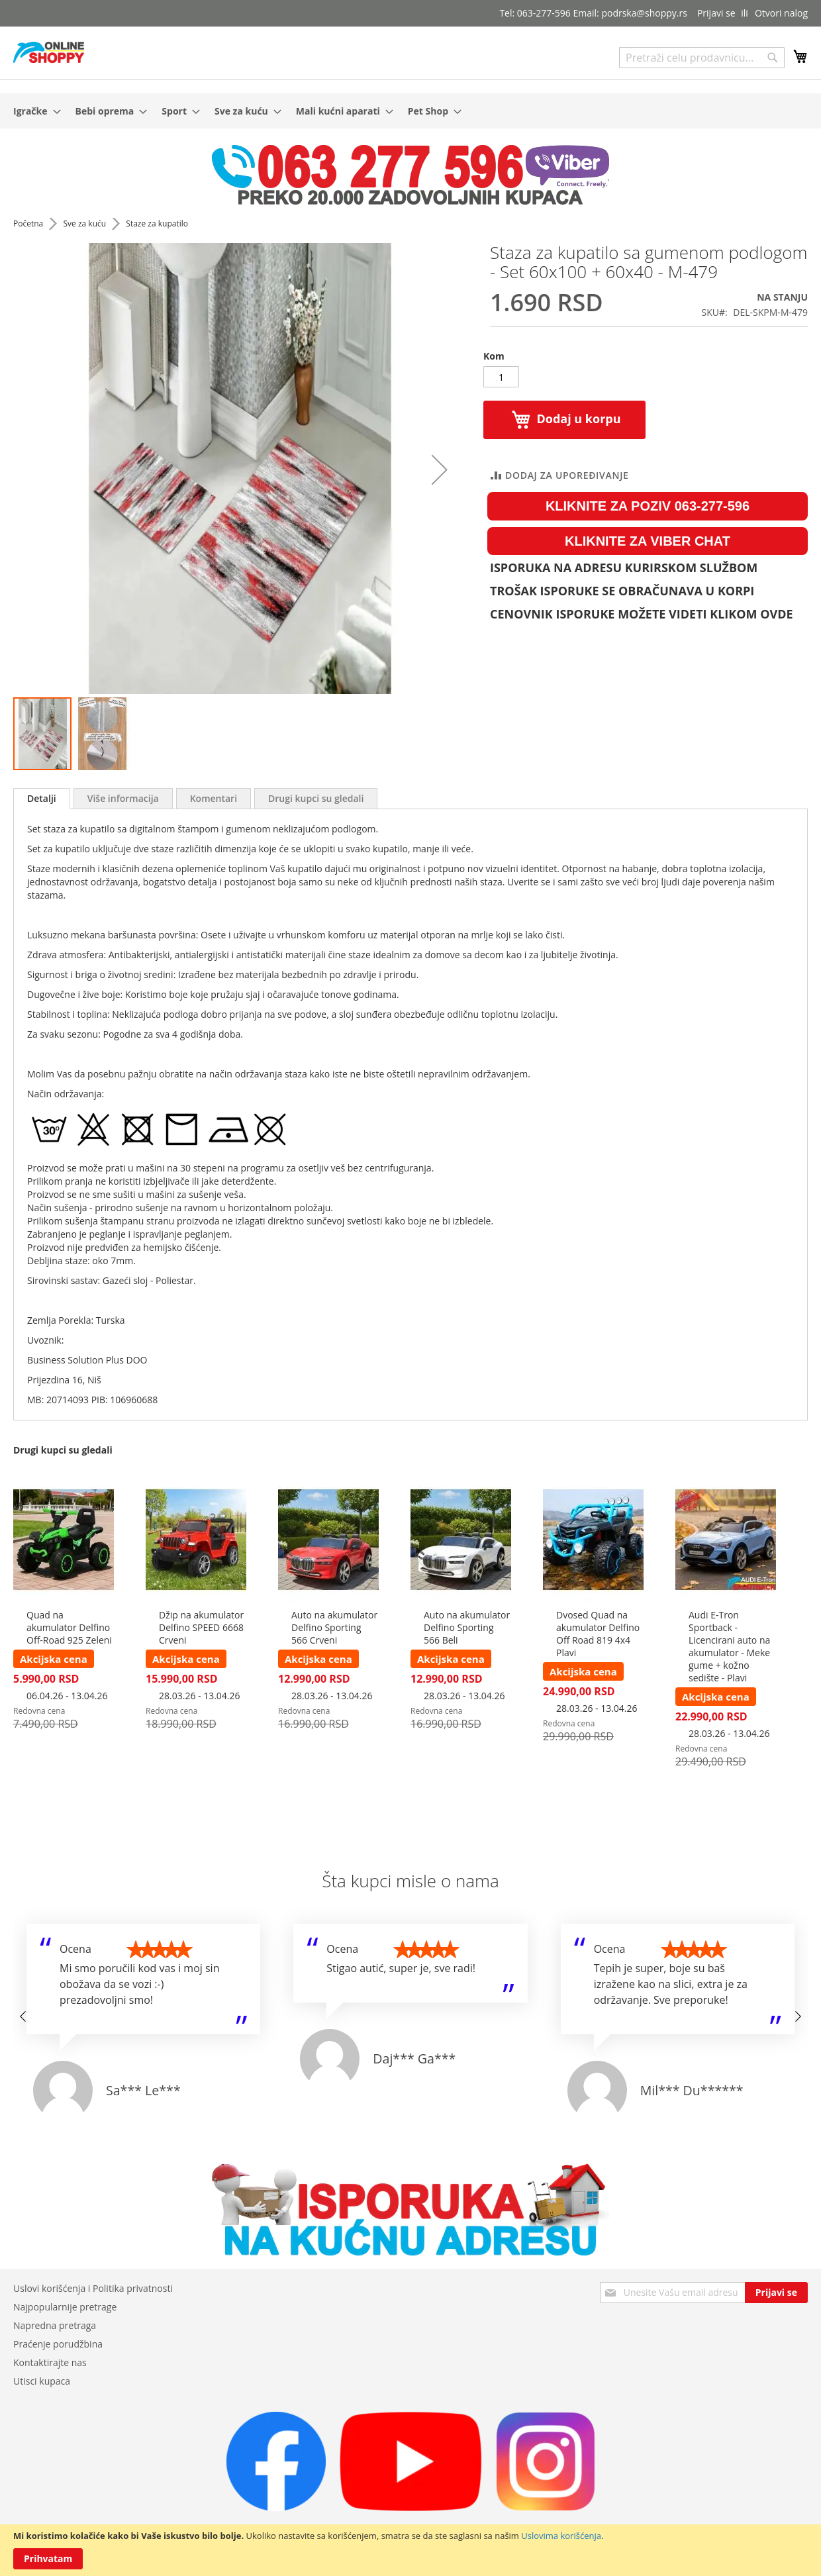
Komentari (213, 798)
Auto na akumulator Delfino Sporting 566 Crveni (334, 1627)
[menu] (410, 110)
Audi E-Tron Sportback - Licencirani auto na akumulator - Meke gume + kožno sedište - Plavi (729, 1646)
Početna (29, 223)
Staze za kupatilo (157, 223)
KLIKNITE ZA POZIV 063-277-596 (647, 506)
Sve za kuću (85, 223)
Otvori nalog (781, 13)
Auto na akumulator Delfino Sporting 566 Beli (467, 1627)
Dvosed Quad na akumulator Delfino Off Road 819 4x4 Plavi (598, 1634)
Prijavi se (716, 13)
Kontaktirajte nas (50, 2362)
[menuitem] (33, 110)
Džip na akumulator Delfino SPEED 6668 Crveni (201, 1627)
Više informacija (123, 798)
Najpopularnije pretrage (65, 2307)
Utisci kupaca (41, 2381)
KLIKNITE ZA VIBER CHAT (647, 541)
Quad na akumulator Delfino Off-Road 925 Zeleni (69, 1627)
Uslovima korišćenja (561, 2536)
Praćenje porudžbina (58, 2344)
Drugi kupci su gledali (315, 798)
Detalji (41, 798)
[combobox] (702, 57)
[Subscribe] (776, 2292)
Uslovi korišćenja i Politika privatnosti (93, 2288)
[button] (102, 733)
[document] (410, 2550)
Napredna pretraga (54, 2325)
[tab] (41, 798)
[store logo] (48, 52)
